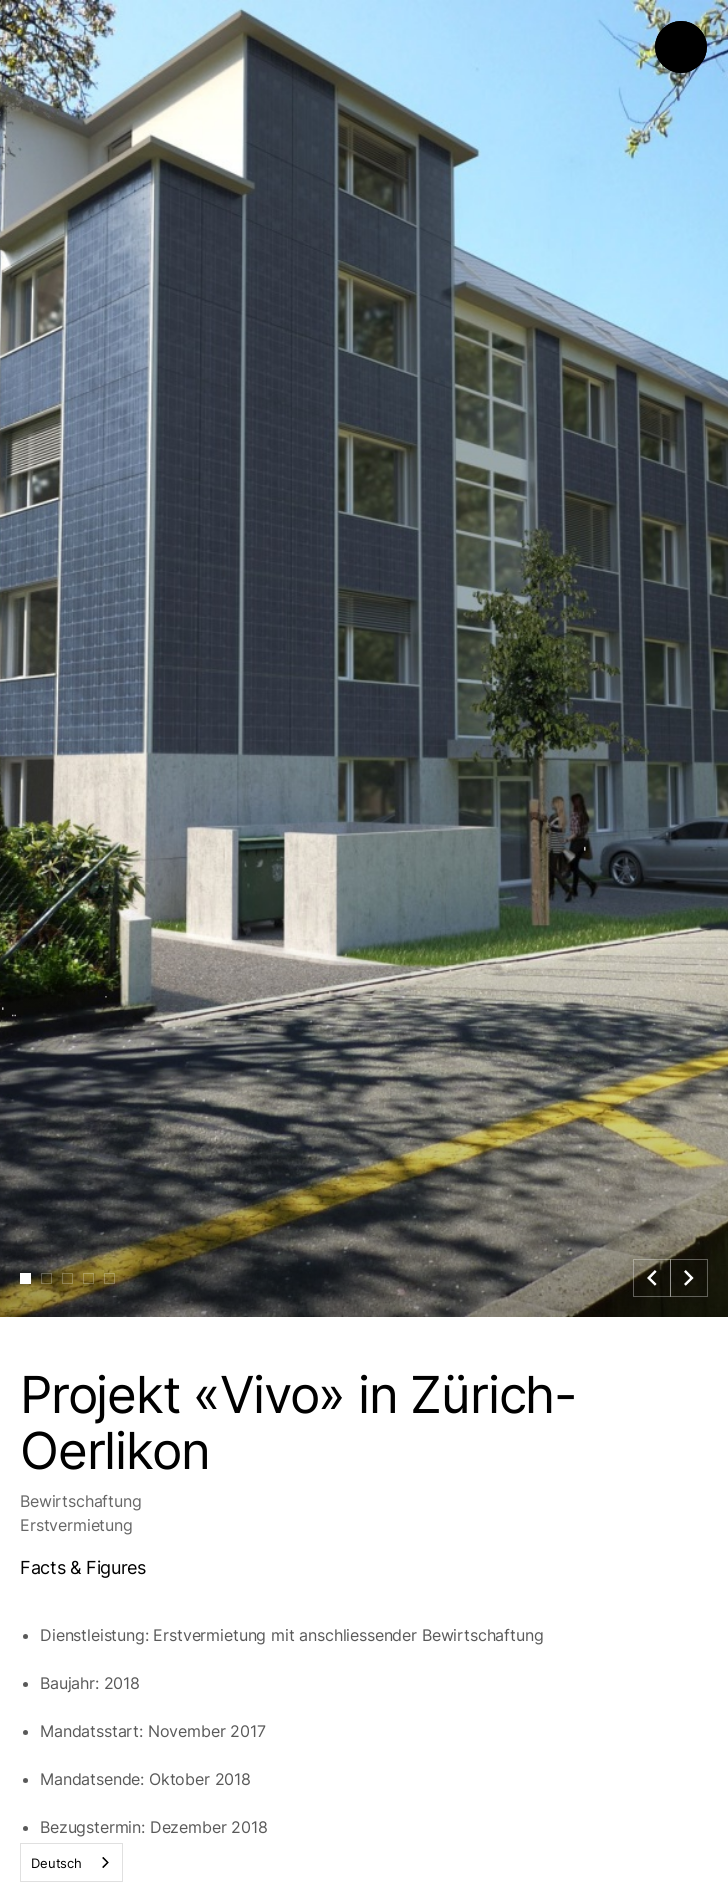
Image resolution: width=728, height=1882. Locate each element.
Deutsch (56, 1863)
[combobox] (71, 1862)
